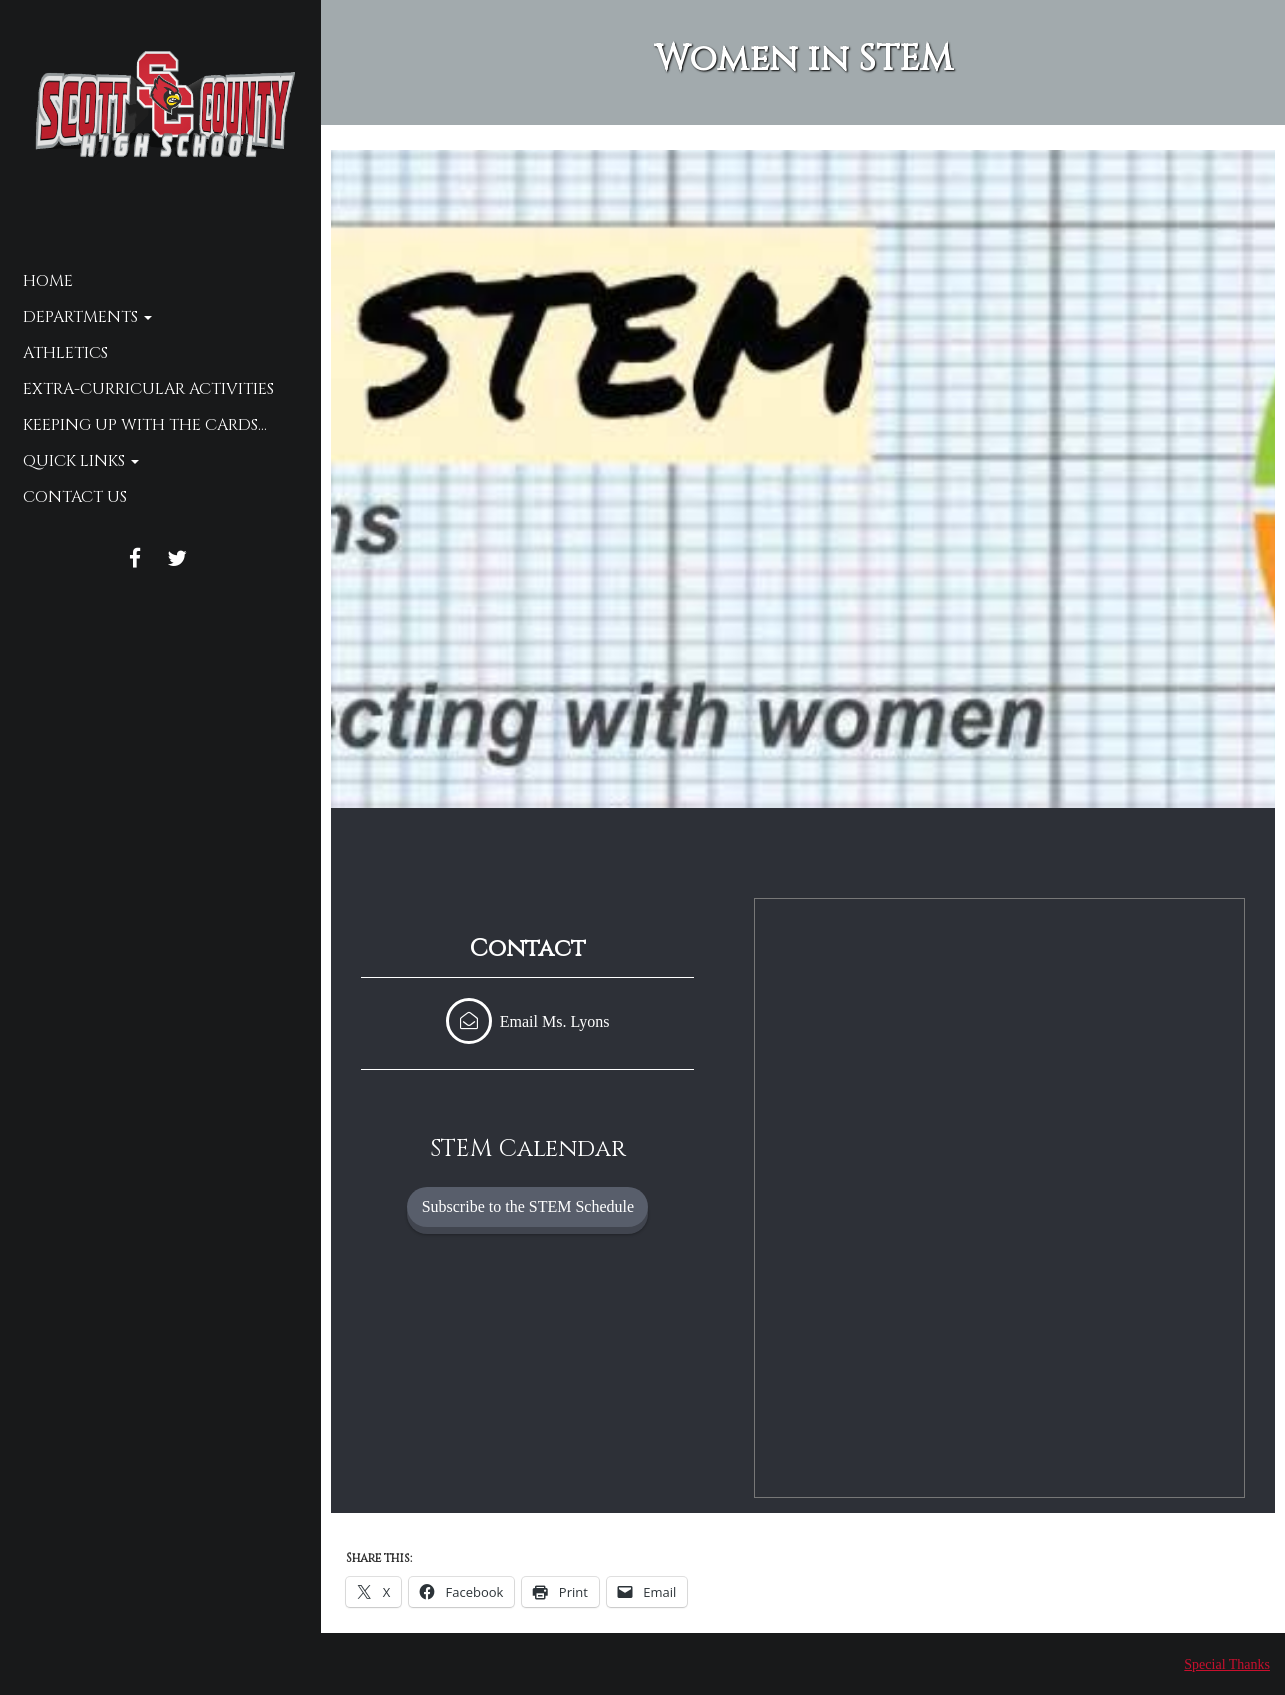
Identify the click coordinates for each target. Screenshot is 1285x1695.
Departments (87, 317)
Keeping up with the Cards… (145, 425)
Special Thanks (1227, 1664)
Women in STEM (803, 59)
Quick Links (81, 461)
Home (48, 281)
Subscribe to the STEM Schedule (528, 1206)
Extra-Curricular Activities (148, 389)
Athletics (65, 353)
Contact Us (75, 497)
